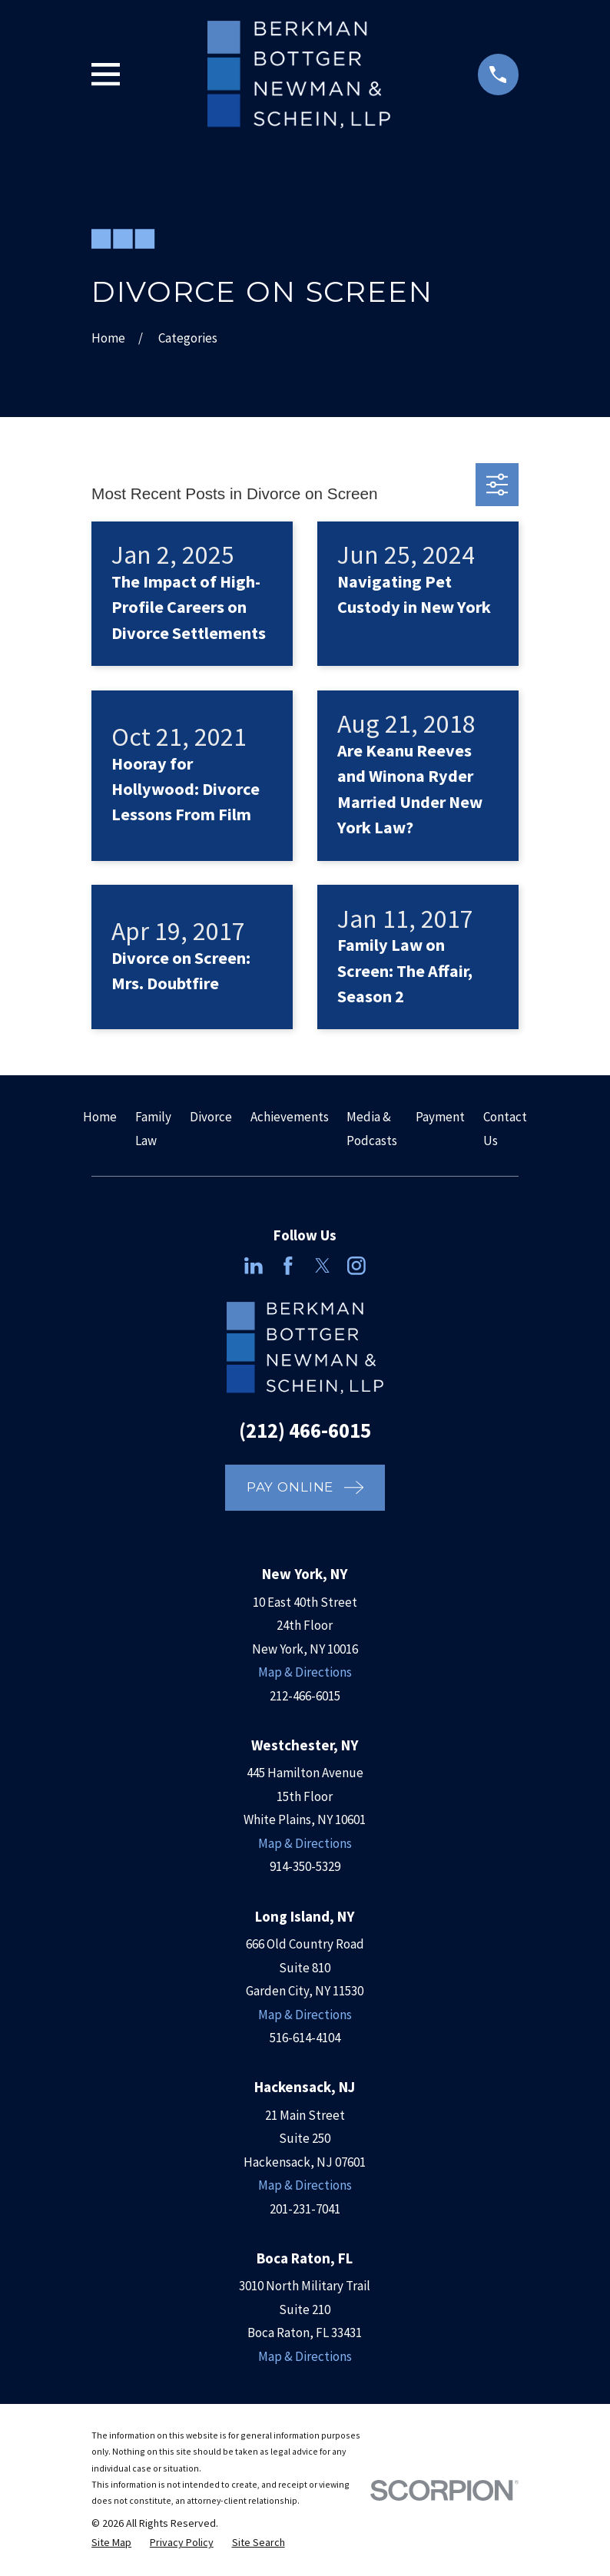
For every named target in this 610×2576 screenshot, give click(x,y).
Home (100, 1116)
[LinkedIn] (253, 1266)
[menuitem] (111, 2542)
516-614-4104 (305, 2037)
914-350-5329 (305, 1866)
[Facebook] (288, 1266)
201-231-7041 (305, 2208)
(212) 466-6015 (305, 1430)
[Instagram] (356, 1266)
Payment (440, 1116)
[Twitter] (322, 1266)
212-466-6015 (305, 1695)
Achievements (289, 1116)
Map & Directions (305, 1672)
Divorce (211, 1116)
